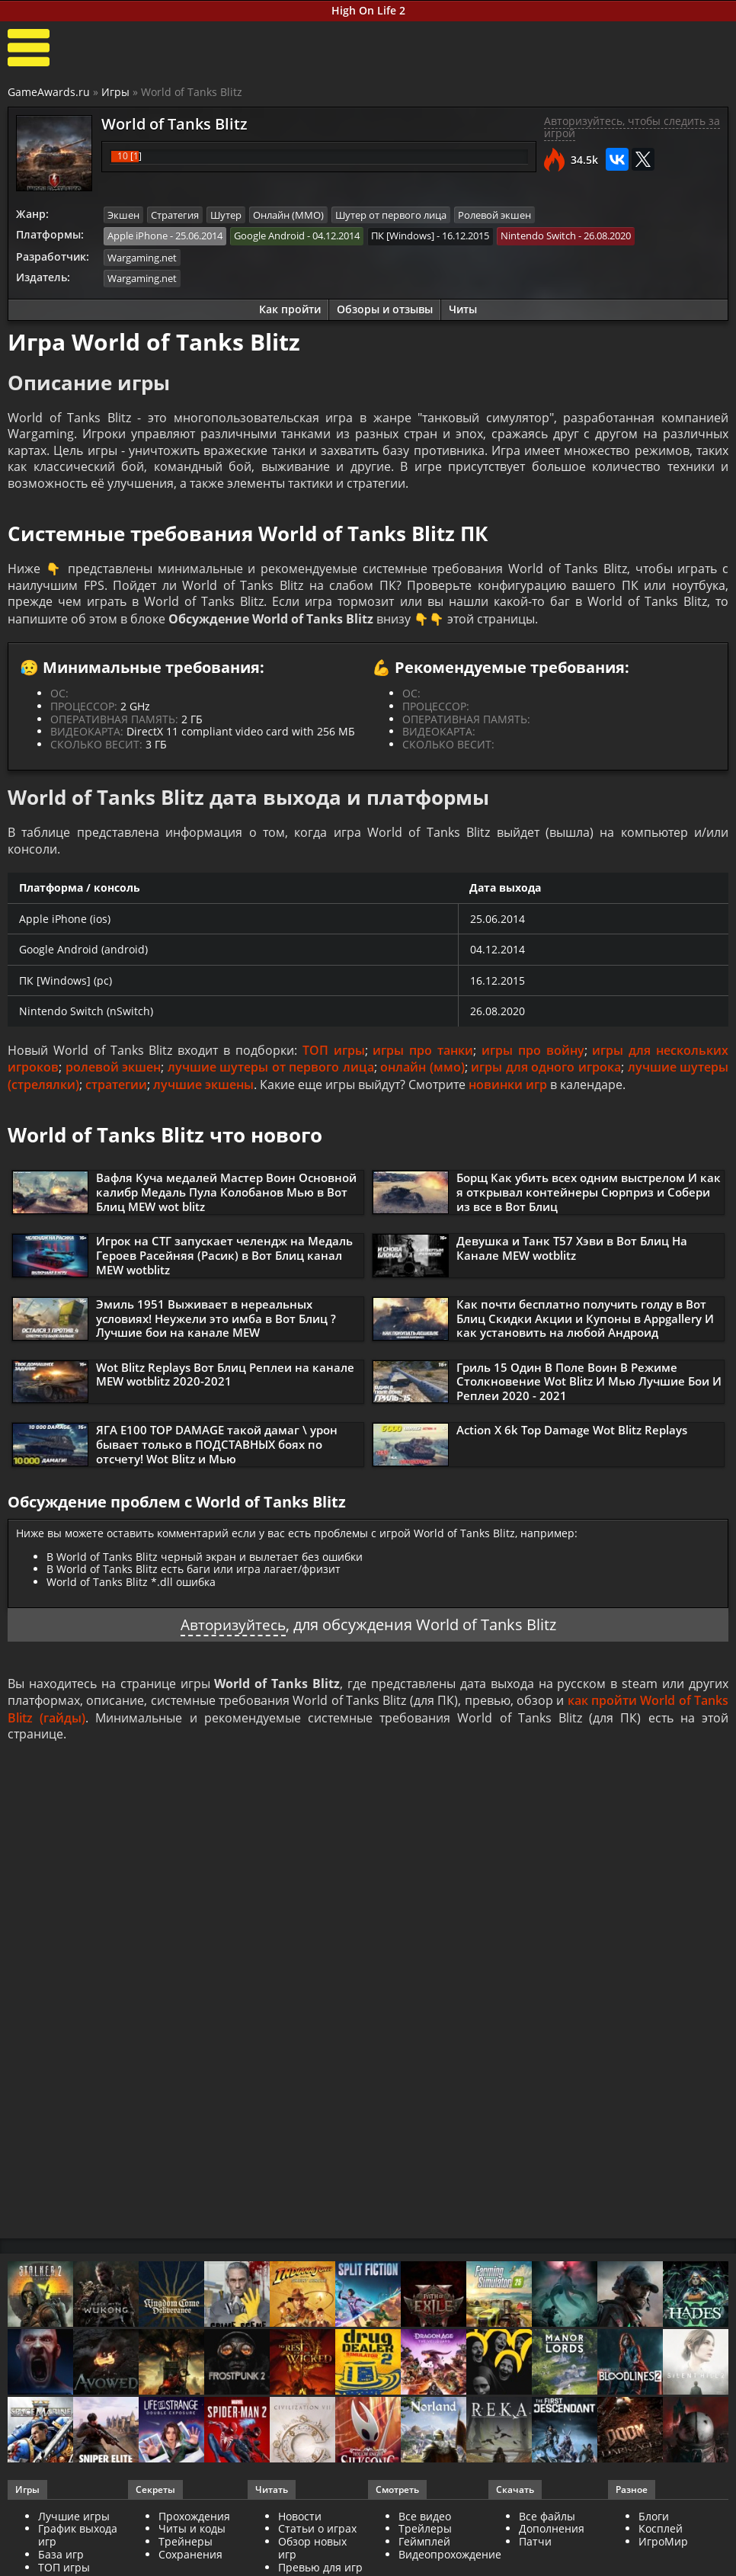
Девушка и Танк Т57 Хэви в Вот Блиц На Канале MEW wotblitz (571, 1253)
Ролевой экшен (494, 215)
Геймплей (424, 2548)
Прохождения (194, 2523)
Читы (463, 308)
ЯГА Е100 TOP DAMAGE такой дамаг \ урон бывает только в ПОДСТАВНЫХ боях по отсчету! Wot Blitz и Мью (217, 1450)
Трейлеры (425, 2536)
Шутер (226, 215)
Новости (300, 2523)
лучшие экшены (203, 1090)
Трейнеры (185, 2548)
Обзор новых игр (312, 2554)
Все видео (424, 2523)
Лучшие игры (74, 2523)
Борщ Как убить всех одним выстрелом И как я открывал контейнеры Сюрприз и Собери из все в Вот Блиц (588, 1198)
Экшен (123, 215)
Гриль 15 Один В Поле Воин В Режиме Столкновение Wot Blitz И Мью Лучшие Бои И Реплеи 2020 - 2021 (589, 1387)
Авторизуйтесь (233, 1630)
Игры (115, 92)
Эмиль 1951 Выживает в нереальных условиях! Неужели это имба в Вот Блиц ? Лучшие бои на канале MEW (216, 1323)
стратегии (116, 1090)
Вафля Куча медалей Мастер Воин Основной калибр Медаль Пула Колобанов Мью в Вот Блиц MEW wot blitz (226, 1198)
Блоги (653, 2523)
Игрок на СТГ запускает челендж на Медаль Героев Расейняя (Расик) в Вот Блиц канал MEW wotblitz (224, 1260)
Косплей (660, 2536)
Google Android (269, 235)
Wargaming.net (142, 257)
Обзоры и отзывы (385, 308)
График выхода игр (77, 2542)
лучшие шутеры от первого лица (271, 1073)
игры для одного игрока (546, 1073)
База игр (61, 2561)
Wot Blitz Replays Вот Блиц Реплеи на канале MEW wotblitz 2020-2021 (225, 1380)
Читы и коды (192, 2536)
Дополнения (551, 2536)
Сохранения (190, 2561)
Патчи (535, 2548)
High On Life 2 (368, 10)
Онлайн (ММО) (288, 215)
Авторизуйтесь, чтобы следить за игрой (632, 127)
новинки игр (508, 1090)
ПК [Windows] (402, 235)
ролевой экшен (114, 1073)
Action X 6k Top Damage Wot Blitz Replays (571, 1436)
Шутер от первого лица (390, 215)
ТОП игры (333, 1056)
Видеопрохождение (449, 2561)
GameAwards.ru (49, 92)
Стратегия (175, 215)
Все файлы (547, 2523)
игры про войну (533, 1056)
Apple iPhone (137, 235)
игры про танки (423, 1056)
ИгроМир (663, 2548)
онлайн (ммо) (422, 1073)
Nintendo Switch (538, 235)
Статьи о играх (317, 2536)
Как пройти (290, 308)
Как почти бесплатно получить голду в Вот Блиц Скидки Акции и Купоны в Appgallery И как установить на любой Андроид (585, 1323)
